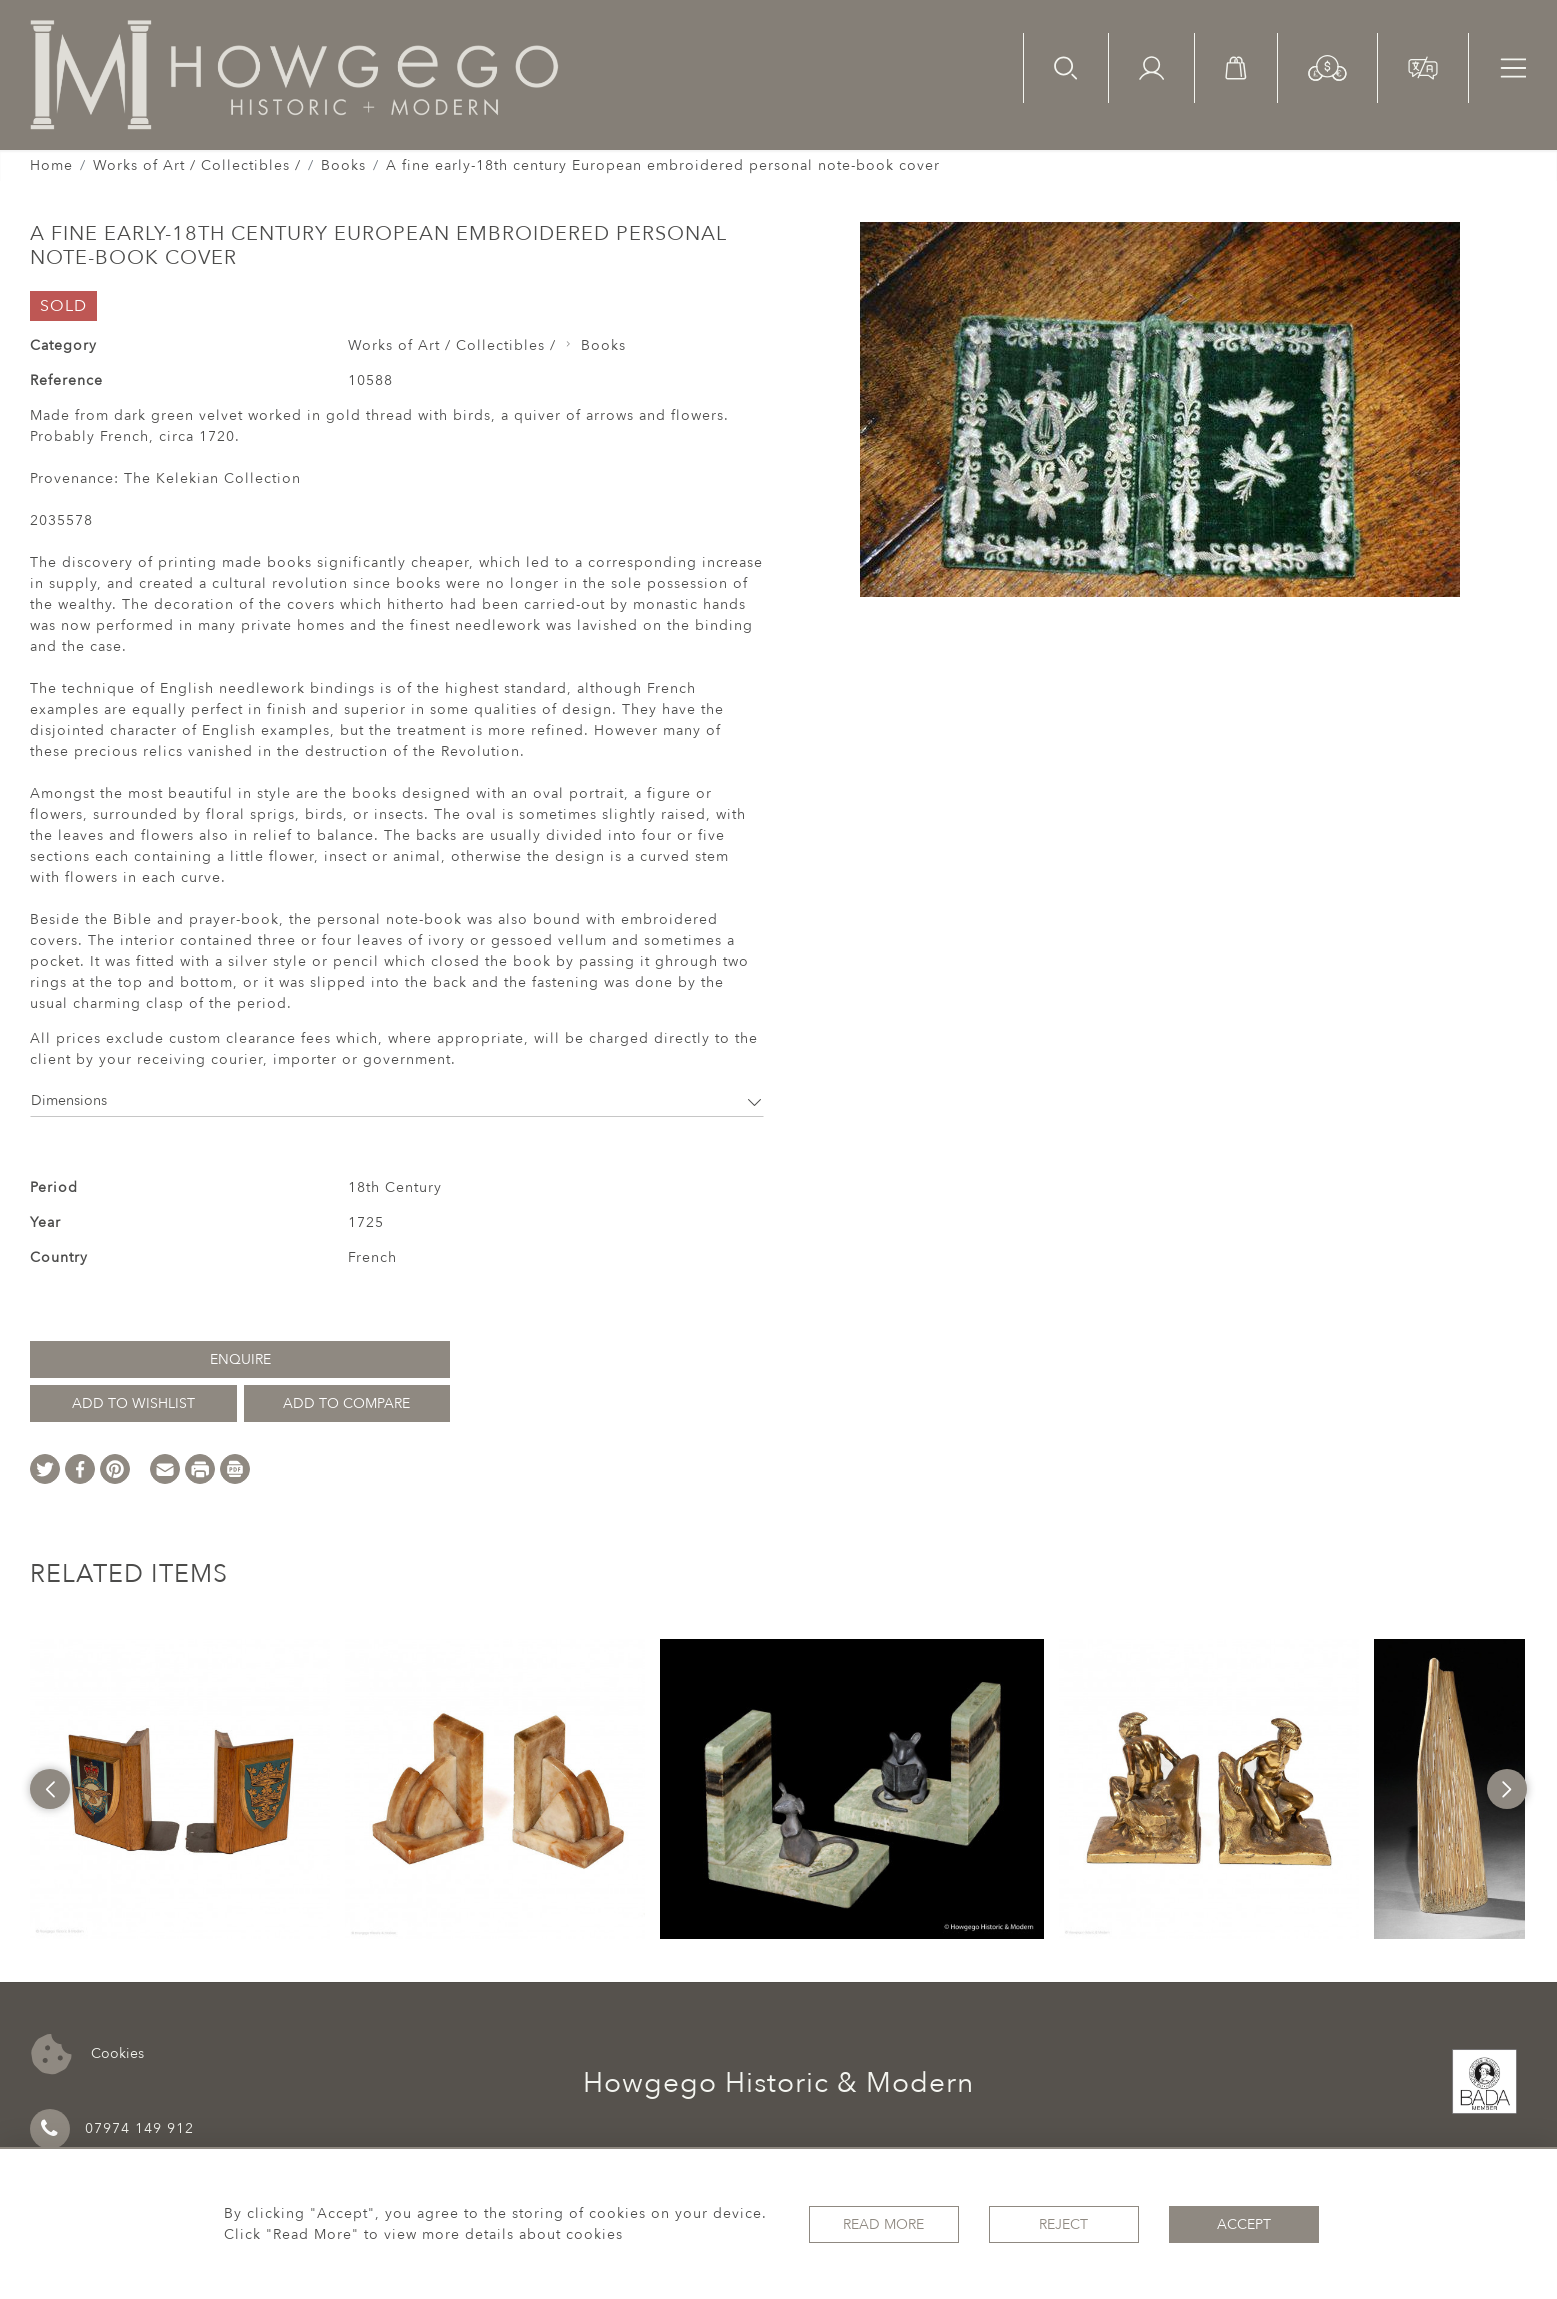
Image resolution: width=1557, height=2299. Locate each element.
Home (51, 165)
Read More (883, 2224)
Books (343, 165)
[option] (180, 1789)
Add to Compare (346, 1403)
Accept (1244, 2224)
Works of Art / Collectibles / (197, 165)
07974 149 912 (112, 2129)
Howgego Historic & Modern (778, 2083)
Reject (1063, 2224)
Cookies (87, 2054)
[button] (1327, 66)
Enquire (240, 1359)
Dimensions (397, 1100)
